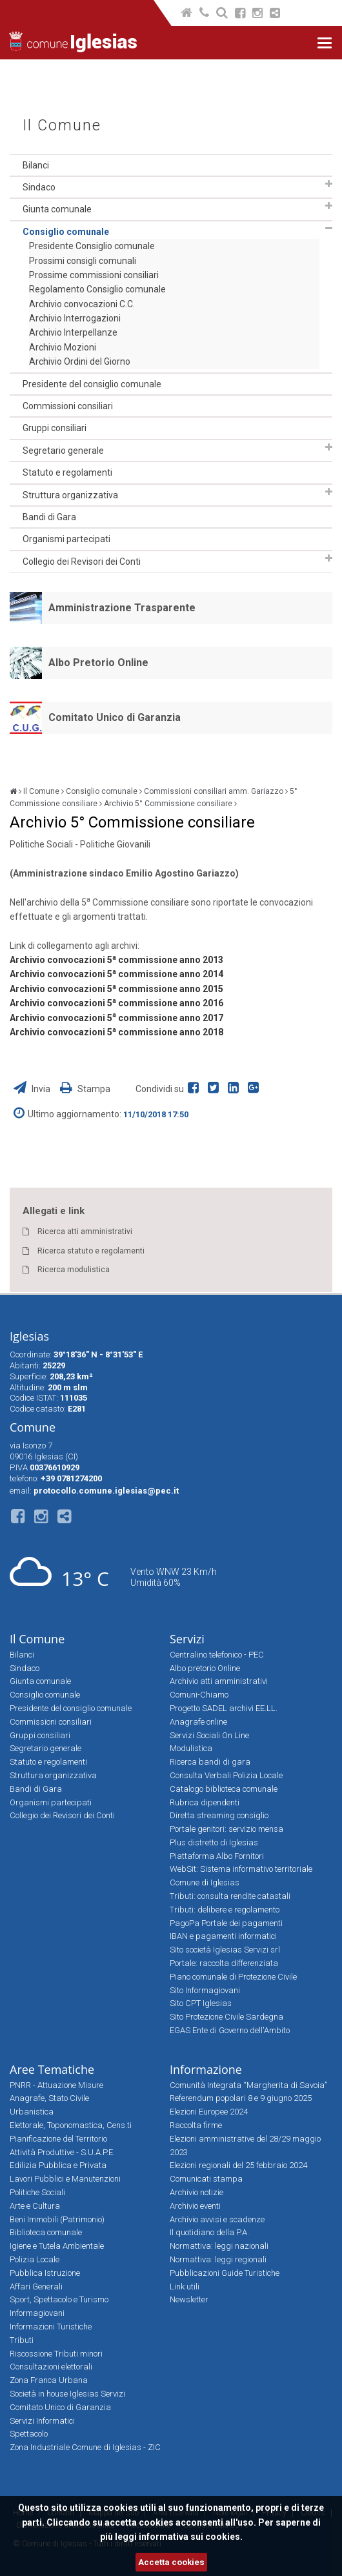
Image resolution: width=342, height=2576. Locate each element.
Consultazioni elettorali (51, 2366)
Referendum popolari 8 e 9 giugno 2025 (241, 2098)
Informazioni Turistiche (51, 2326)
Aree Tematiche (52, 2069)
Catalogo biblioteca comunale (223, 1789)
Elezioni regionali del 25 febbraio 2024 (238, 2165)
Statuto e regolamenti (67, 472)
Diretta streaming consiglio (219, 1815)
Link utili (184, 2286)
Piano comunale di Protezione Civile (233, 1977)
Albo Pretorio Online (98, 662)
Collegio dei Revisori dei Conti (82, 561)
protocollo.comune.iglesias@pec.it (106, 1491)
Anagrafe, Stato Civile (49, 2098)
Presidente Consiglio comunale (92, 246)
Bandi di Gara (49, 517)
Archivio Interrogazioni (75, 318)
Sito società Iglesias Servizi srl (225, 1949)
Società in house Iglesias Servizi (67, 2394)
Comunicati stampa (206, 2179)
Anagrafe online (198, 1722)
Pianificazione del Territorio (58, 2139)
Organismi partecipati (66, 539)
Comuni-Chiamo (199, 1694)
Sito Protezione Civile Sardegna (226, 2017)
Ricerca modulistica (73, 1269)
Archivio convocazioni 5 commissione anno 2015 (116, 989)
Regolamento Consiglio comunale (97, 289)
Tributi (22, 2340)
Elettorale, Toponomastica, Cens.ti (71, 2125)
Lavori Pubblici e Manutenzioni (65, 2179)
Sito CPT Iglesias (201, 2003)
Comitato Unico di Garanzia (114, 717)
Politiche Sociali (37, 2192)
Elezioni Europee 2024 (209, 2111)
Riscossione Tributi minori (56, 2353)
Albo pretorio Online (205, 1668)
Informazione (206, 2069)
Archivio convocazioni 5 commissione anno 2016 (116, 1003)
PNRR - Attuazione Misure (56, 2085)
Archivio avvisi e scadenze (217, 2219)
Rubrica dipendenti (204, 1802)
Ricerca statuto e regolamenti (91, 1250)
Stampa (85, 1089)
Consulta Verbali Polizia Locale (226, 1775)
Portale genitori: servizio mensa (226, 1829)
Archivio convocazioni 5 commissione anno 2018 (116, 1032)
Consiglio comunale (66, 232)
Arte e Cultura (35, 2206)
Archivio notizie (196, 2192)
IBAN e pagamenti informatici (223, 1936)
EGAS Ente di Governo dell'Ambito (230, 2030)
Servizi (187, 1639)
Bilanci (36, 165)
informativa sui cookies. (191, 2536)
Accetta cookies (171, 2562)
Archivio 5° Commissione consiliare (168, 803)
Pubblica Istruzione (45, 2273)
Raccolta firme (196, 2125)
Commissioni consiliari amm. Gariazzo (213, 791)
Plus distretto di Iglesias (214, 1842)
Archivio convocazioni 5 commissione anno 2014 (116, 974)
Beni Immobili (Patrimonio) (57, 2219)
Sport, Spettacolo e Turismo (59, 2299)
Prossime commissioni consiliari (94, 275)
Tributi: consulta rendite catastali (230, 1896)
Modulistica (191, 1748)
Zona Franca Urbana (49, 2380)
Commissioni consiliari (68, 406)
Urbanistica (32, 2111)
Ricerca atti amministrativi (84, 1231)
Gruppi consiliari (54, 428)
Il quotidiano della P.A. (209, 2232)
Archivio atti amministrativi (219, 1681)
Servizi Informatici (42, 2421)
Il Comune (62, 125)
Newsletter (189, 2299)
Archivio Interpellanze (73, 332)
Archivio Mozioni (62, 347)
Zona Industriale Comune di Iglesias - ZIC (85, 2447)
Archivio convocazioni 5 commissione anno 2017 (116, 1018)
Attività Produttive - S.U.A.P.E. (62, 2152)
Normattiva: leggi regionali (218, 2259)
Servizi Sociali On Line (209, 1735)
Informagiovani (37, 2313)
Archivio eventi (195, 2206)
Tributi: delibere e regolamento (224, 1909)
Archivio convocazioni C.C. (82, 304)
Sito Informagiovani (205, 1990)
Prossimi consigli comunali (82, 261)
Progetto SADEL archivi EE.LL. (223, 1708)
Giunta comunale (57, 209)
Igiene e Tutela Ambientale (57, 2246)
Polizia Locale (34, 2259)
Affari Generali (36, 2286)
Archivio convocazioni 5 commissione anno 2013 (116, 960)
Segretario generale (63, 450)
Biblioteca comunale (46, 2232)
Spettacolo (29, 2434)
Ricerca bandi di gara (210, 1762)
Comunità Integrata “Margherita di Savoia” (248, 2085)
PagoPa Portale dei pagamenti (226, 1923)
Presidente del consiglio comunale (92, 384)
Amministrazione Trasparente (122, 608)
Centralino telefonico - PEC (217, 1654)
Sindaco (39, 187)
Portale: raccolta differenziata (224, 1963)
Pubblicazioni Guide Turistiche (224, 2273)
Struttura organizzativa (70, 495)
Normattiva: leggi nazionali (219, 2246)
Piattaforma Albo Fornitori (217, 1856)
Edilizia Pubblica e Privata (58, 2165)
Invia (33, 1089)
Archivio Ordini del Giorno (79, 361)
